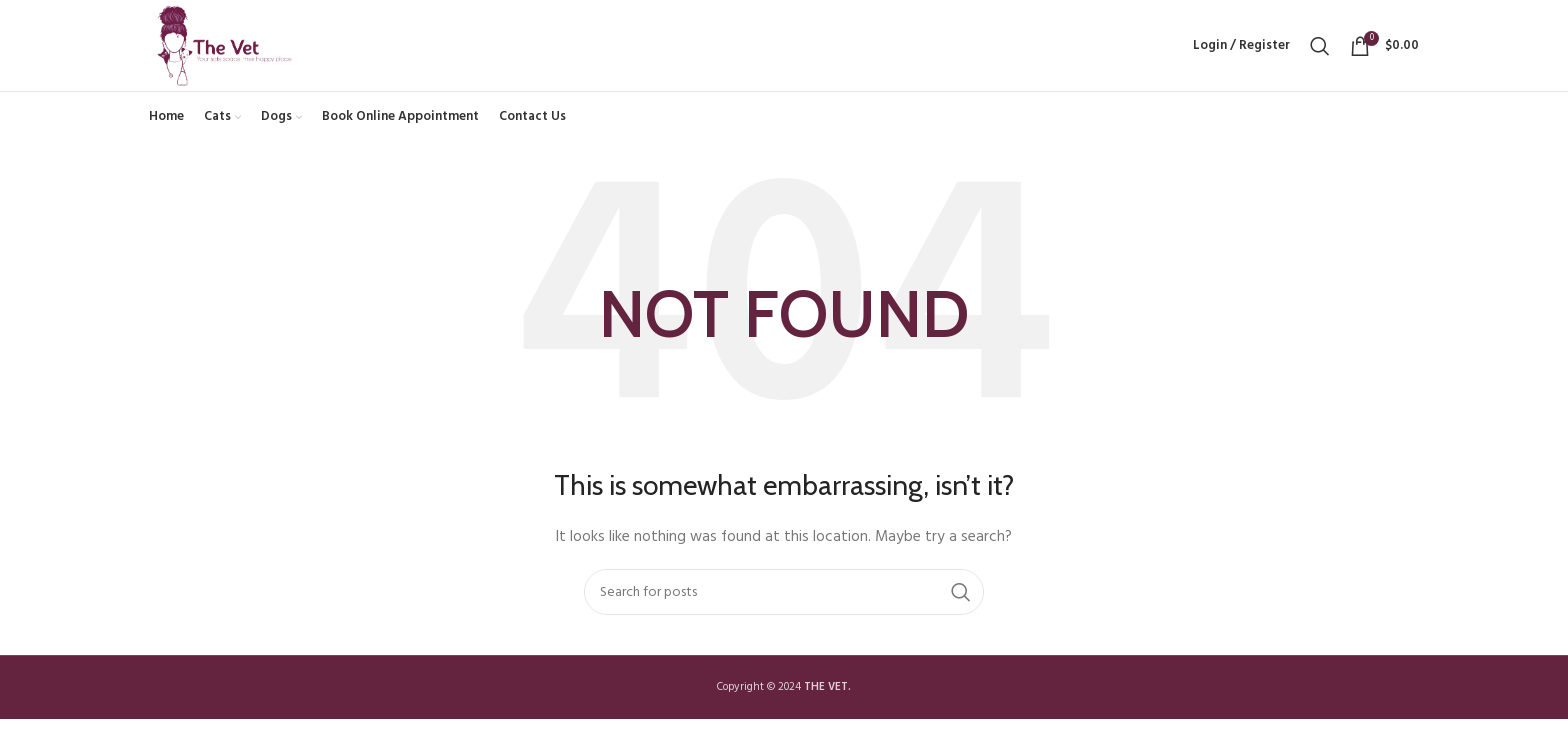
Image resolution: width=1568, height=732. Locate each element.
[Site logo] (235, 52)
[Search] (1320, 52)
